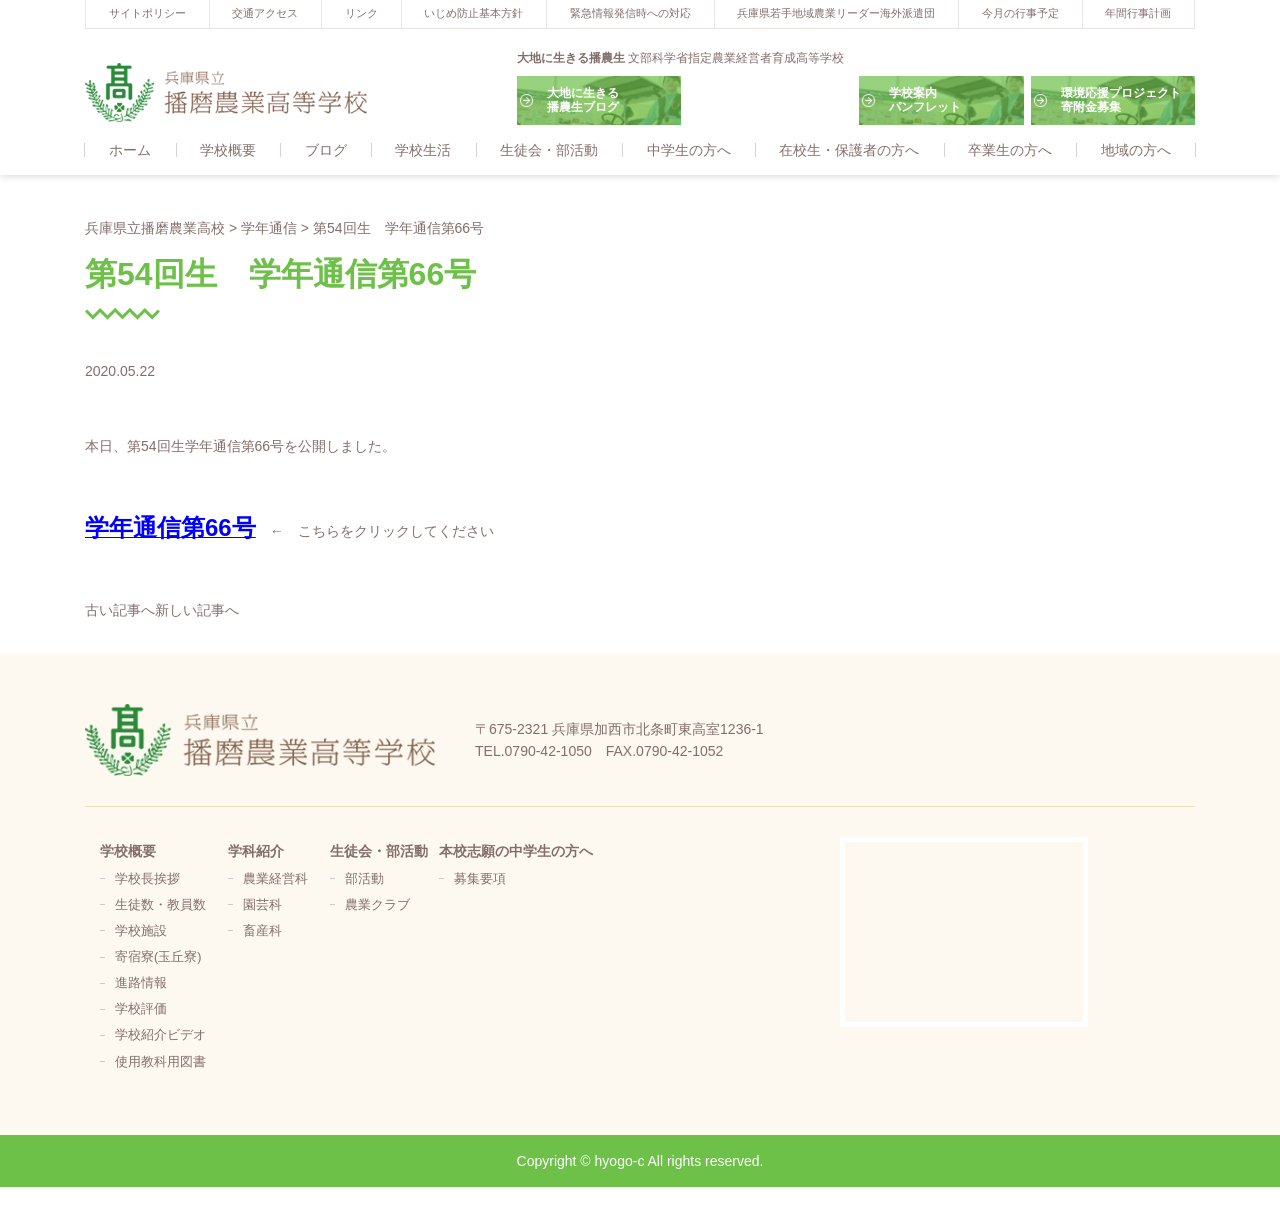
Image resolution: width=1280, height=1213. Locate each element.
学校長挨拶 (147, 880)
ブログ (326, 151)
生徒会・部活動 (549, 151)
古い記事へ (120, 611)
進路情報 (141, 984)
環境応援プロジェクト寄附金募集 (1121, 100)
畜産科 (262, 932)
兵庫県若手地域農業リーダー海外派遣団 (836, 13)
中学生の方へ (689, 151)
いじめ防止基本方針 (473, 13)
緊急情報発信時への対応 (630, 13)
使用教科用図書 (160, 1063)
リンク (361, 13)
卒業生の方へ (1010, 151)
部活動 (364, 880)
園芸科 (262, 906)
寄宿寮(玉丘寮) (158, 958)
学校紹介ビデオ (160, 1036)
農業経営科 (275, 880)
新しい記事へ (197, 611)
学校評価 (141, 1010)
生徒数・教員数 (160, 906)
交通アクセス (265, 13)
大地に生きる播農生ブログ (583, 100)
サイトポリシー (147, 13)
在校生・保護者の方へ (849, 151)
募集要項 (480, 880)
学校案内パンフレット (925, 100)
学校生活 (423, 151)
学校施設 (141, 932)
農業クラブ (377, 906)
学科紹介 (256, 852)
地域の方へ (1136, 151)
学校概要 (228, 151)
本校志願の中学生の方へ (516, 852)
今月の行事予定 (1020, 13)
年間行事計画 (1138, 13)
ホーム (130, 151)
